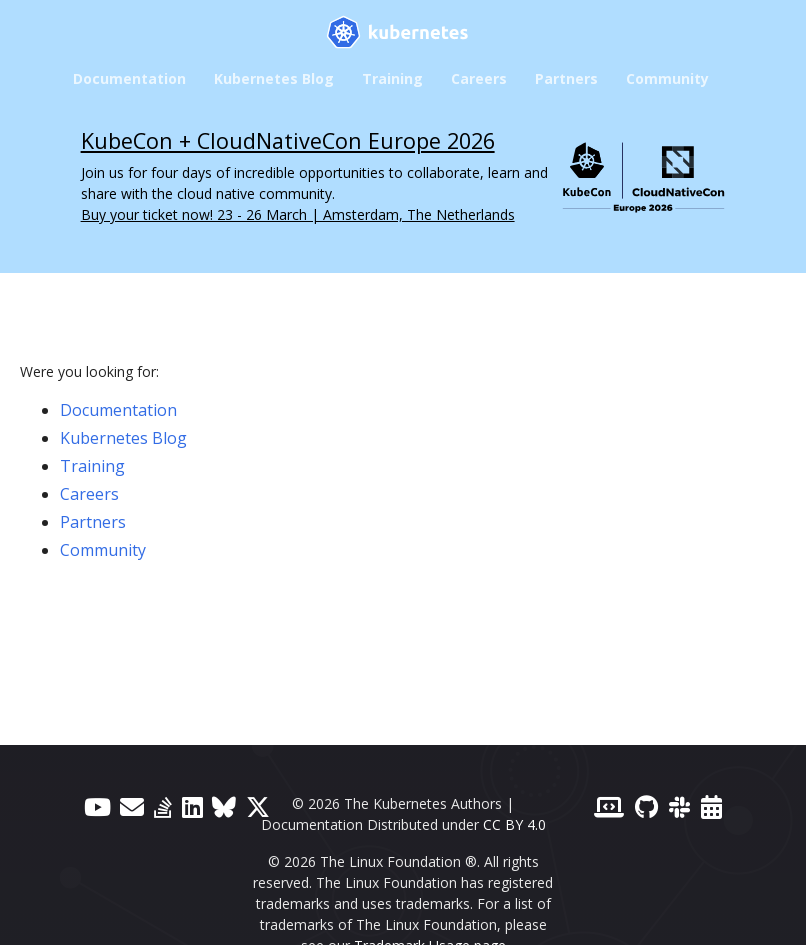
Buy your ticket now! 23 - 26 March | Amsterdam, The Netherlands (298, 214)
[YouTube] (97, 806)
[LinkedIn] (192, 806)
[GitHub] (646, 806)
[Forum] (132, 806)
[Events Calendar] (711, 806)
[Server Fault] (163, 806)
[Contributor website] (609, 806)
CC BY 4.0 (514, 824)
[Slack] (679, 806)
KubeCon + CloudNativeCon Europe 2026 (288, 140)
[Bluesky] (224, 806)
